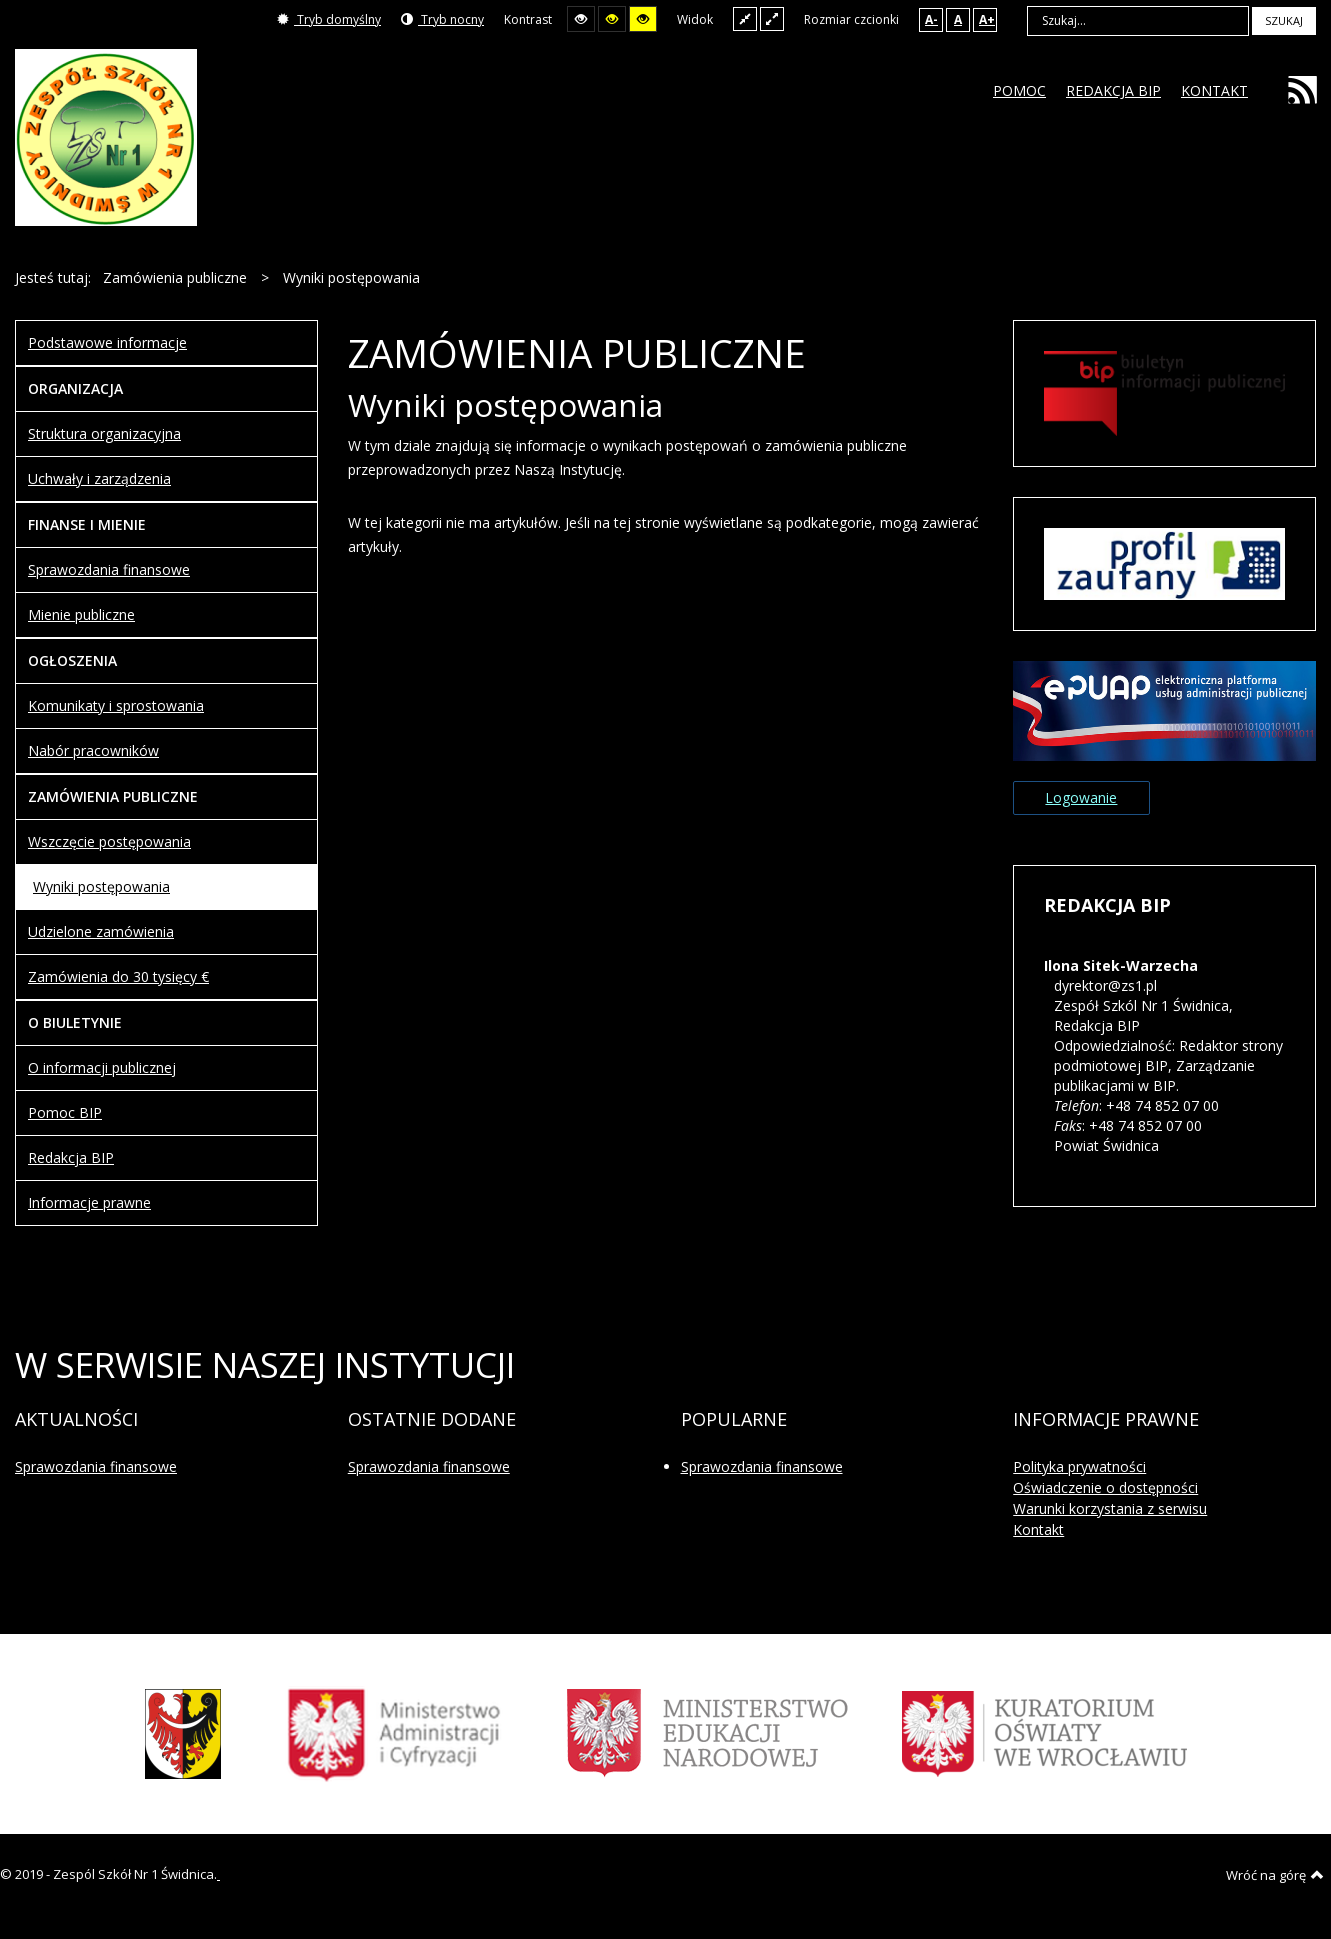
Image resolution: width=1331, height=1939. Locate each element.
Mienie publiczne (81, 614)
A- (931, 19)
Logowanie (1081, 797)
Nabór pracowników (93, 750)
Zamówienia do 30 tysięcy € (118, 976)
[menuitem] (1019, 91)
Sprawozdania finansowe (109, 569)
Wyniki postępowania (101, 886)
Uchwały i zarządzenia (99, 478)
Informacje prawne (89, 1202)
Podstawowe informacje (107, 342)
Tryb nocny (442, 19)
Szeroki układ (772, 18)
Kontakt (1038, 1529)
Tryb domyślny (329, 19)
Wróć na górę (1275, 1875)
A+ (987, 19)
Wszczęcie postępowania (109, 841)
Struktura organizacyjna (104, 433)
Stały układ (745, 18)
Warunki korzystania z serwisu (1110, 1508)
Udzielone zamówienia (101, 931)
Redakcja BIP (71, 1157)
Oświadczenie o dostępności (1105, 1487)
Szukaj (1284, 20)
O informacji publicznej (102, 1067)
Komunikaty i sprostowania (116, 705)
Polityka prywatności (1079, 1466)
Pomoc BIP (65, 1112)
